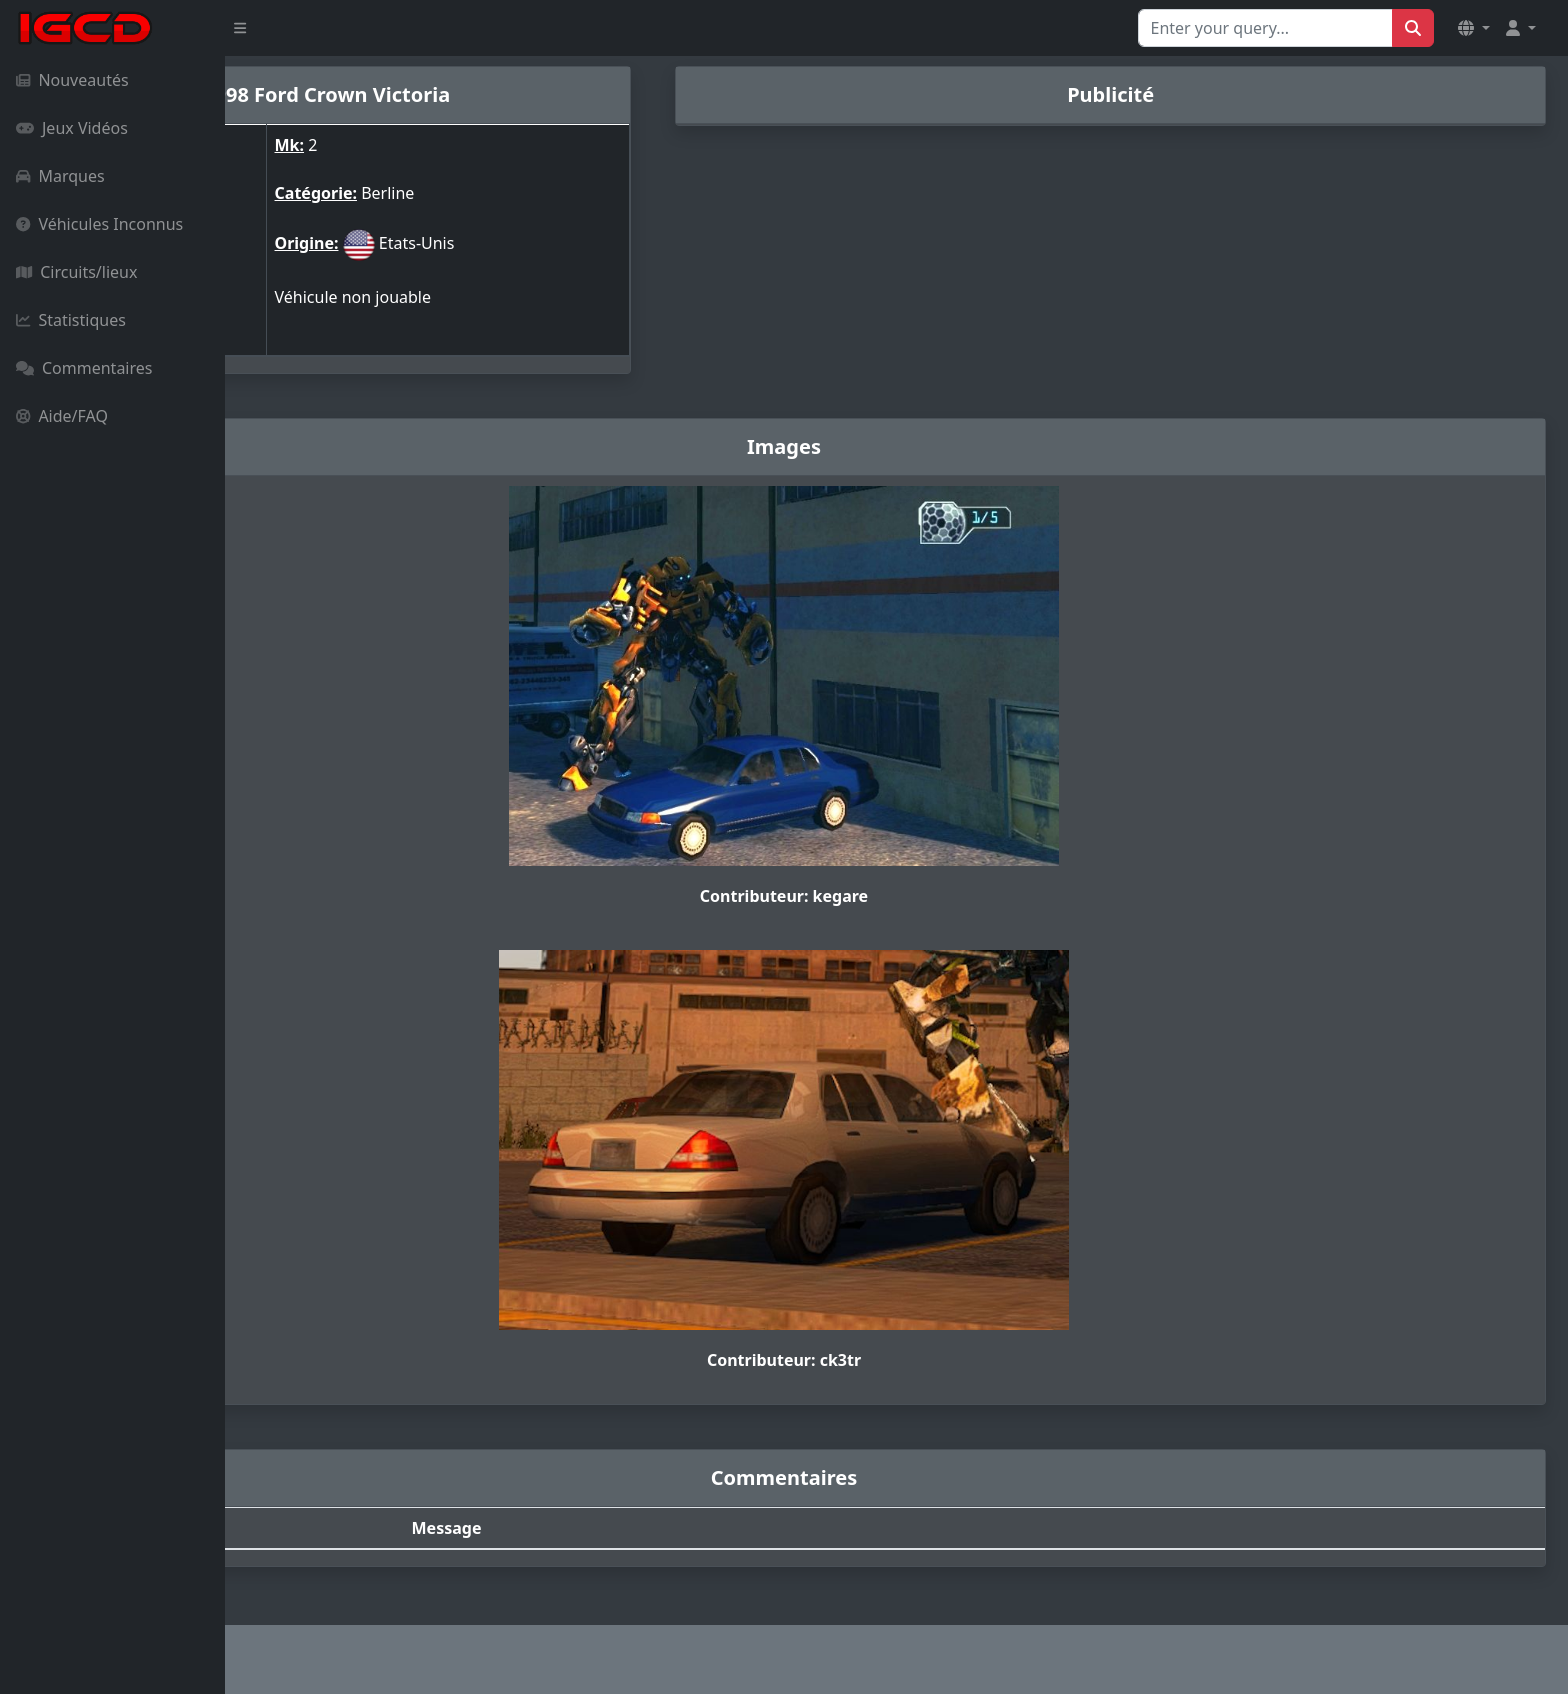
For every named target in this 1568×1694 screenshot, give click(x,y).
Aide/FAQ (62, 416)
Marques (60, 176)
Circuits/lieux (76, 272)
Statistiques (71, 320)
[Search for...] (1265, 28)
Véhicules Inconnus (99, 224)
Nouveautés (72, 80)
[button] (1474, 28)
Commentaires (84, 368)
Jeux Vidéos (72, 128)
